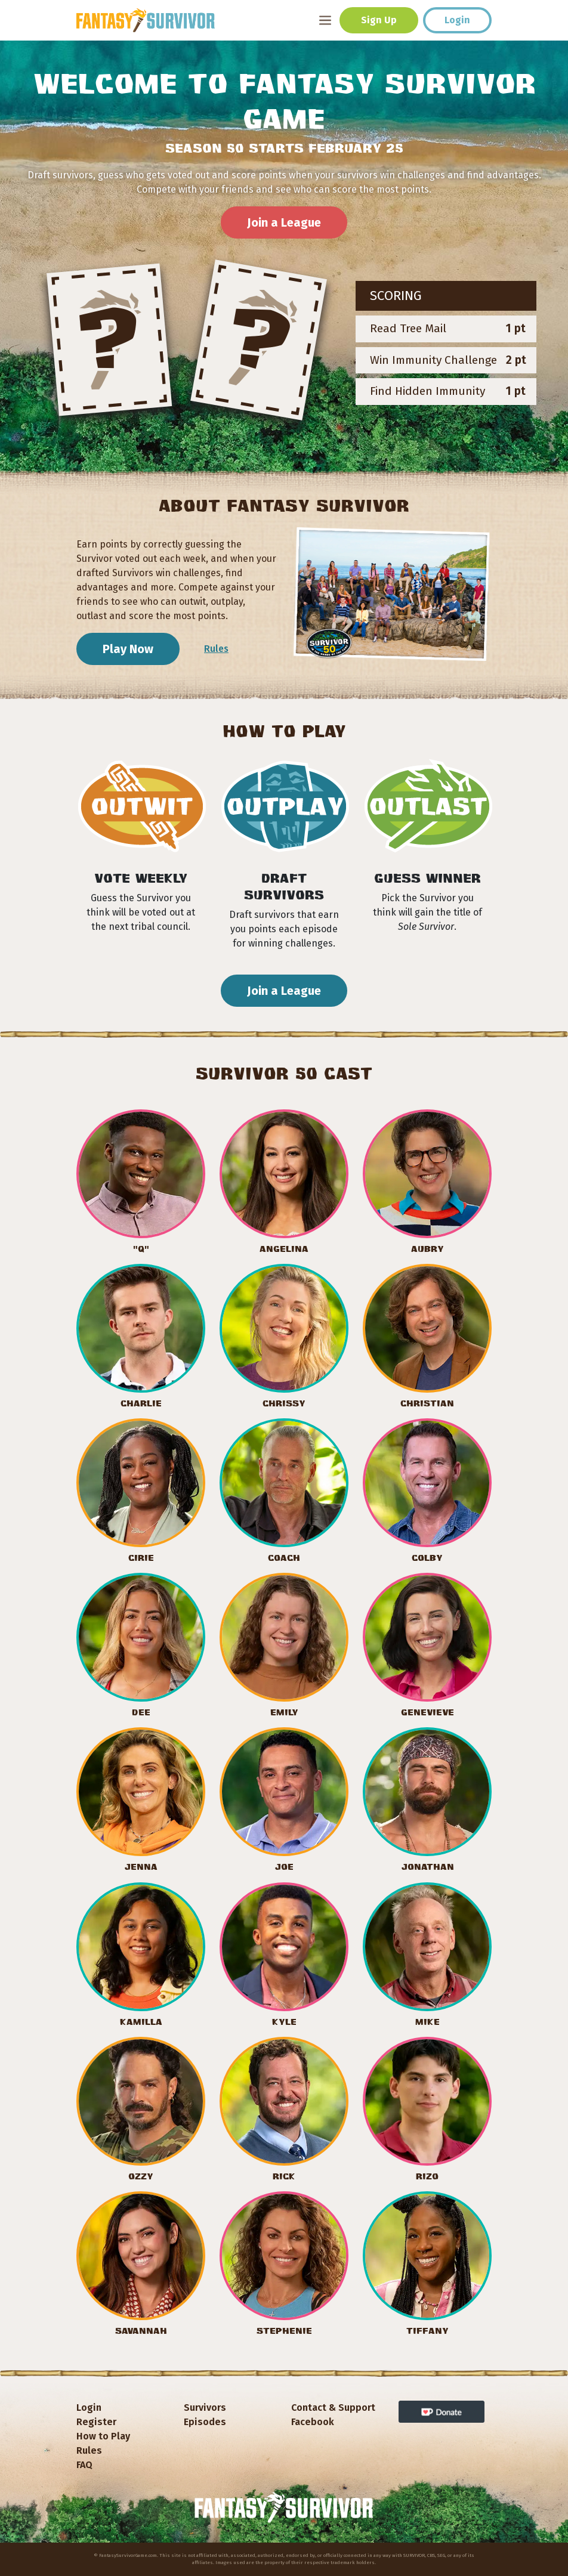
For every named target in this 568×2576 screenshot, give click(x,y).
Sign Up (379, 20)
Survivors (205, 2407)
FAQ (84, 2464)
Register (96, 2421)
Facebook (312, 2421)
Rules (216, 648)
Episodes (205, 2421)
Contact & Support (333, 2407)
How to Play (103, 2436)
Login (457, 20)
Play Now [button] (128, 649)
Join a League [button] (284, 222)
